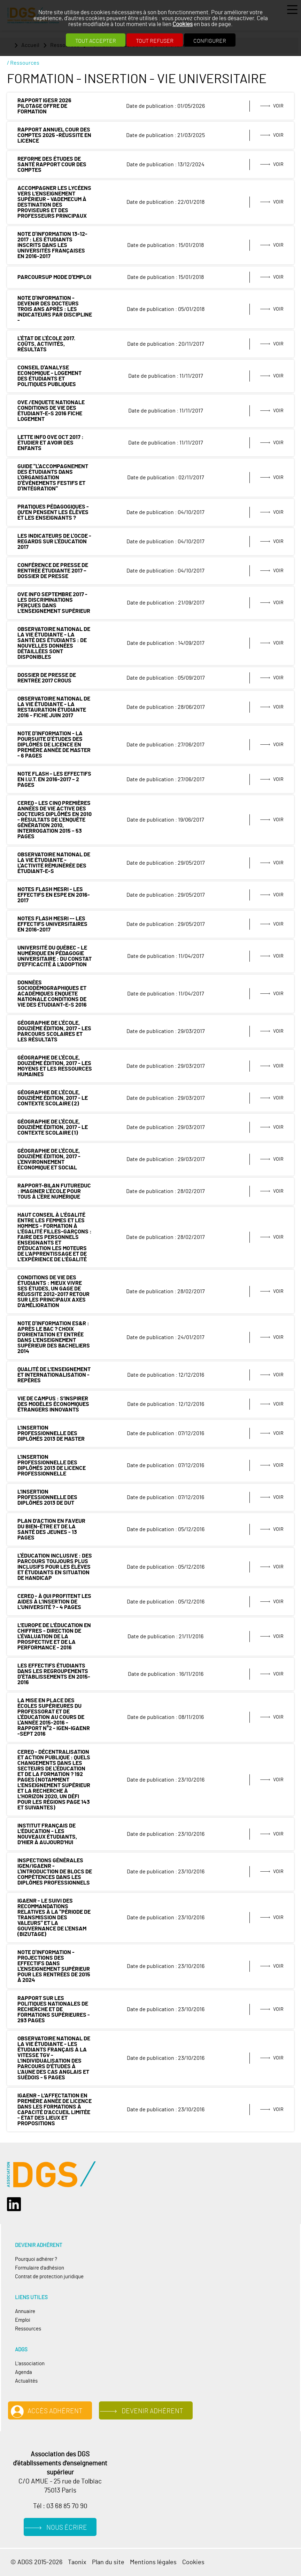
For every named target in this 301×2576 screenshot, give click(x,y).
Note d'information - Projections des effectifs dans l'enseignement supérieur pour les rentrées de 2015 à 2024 (53, 1966)
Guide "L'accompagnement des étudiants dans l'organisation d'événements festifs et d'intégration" (52, 477)
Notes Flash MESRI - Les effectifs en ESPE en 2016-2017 (53, 895)
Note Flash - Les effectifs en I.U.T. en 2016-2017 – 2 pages (54, 779)
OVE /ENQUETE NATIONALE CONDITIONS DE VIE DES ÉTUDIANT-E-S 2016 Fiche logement (51, 411)
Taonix (77, 2562)
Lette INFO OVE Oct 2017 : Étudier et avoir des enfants (50, 442)
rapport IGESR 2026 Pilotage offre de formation (44, 106)
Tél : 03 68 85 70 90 (60, 2506)
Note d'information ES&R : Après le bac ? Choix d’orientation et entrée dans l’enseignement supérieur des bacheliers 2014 (53, 1337)
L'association (30, 2363)
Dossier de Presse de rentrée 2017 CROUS (46, 677)
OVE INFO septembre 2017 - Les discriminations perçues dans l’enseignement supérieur (53, 603)
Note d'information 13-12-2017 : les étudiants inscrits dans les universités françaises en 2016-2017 (52, 245)
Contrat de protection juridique (49, 2276)
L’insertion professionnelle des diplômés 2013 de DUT (47, 1497)
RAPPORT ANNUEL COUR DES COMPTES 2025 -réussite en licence (54, 135)
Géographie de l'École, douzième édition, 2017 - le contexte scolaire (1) (52, 1127)
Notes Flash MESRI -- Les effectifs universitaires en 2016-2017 (52, 924)
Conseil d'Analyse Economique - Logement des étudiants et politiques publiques (49, 376)
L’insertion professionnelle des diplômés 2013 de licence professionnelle (51, 1465)
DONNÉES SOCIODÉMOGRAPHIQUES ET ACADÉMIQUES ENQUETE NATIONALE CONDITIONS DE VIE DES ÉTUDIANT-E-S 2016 (52, 994)
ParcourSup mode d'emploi (54, 277)
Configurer (209, 41)
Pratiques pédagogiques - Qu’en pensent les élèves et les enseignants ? (53, 512)
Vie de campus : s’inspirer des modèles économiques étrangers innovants (53, 1404)
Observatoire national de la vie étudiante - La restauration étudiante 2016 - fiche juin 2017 (53, 707)
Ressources (28, 2328)
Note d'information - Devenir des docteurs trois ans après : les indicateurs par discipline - (54, 309)
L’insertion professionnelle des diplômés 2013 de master (51, 1433)
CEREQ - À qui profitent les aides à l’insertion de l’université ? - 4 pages (54, 1601)
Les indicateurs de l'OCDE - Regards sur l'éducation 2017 (54, 541)
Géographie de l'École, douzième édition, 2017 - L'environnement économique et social (48, 1159)
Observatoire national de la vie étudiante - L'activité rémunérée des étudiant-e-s (53, 863)
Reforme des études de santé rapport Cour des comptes (51, 164)
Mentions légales (153, 2562)
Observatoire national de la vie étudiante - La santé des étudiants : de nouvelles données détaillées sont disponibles (53, 643)
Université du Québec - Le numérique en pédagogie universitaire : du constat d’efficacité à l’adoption (54, 956)
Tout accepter (95, 41)
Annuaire (25, 2311)
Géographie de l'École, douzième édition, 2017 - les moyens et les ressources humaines (54, 1066)
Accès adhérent (55, 2411)
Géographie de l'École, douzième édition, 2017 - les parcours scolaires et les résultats (54, 1031)
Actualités (26, 2381)
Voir (278, 105)
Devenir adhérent (152, 2411)
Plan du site (108, 2562)
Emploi (22, 2320)
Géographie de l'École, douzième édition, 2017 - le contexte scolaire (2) (52, 1098)
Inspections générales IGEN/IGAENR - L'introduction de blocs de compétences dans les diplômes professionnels (54, 1872)
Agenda (23, 2372)
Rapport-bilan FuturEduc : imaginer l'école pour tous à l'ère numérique (54, 1191)
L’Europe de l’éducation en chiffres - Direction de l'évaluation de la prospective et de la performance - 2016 (54, 1636)
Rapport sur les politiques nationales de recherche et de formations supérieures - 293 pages (53, 2009)
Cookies (182, 24)
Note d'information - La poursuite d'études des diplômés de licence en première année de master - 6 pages (54, 745)
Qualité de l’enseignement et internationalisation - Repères (54, 1375)
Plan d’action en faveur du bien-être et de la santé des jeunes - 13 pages (51, 1529)
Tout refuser (154, 41)
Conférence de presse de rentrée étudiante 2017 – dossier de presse (52, 570)
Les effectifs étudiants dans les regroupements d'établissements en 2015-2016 (53, 1674)
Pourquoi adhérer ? (36, 2259)
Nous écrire (66, 2528)
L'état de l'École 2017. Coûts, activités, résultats (46, 344)
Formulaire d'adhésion (39, 2268)
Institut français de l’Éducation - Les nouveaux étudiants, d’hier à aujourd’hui (47, 1834)
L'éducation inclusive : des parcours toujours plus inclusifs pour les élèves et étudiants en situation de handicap (54, 1567)
